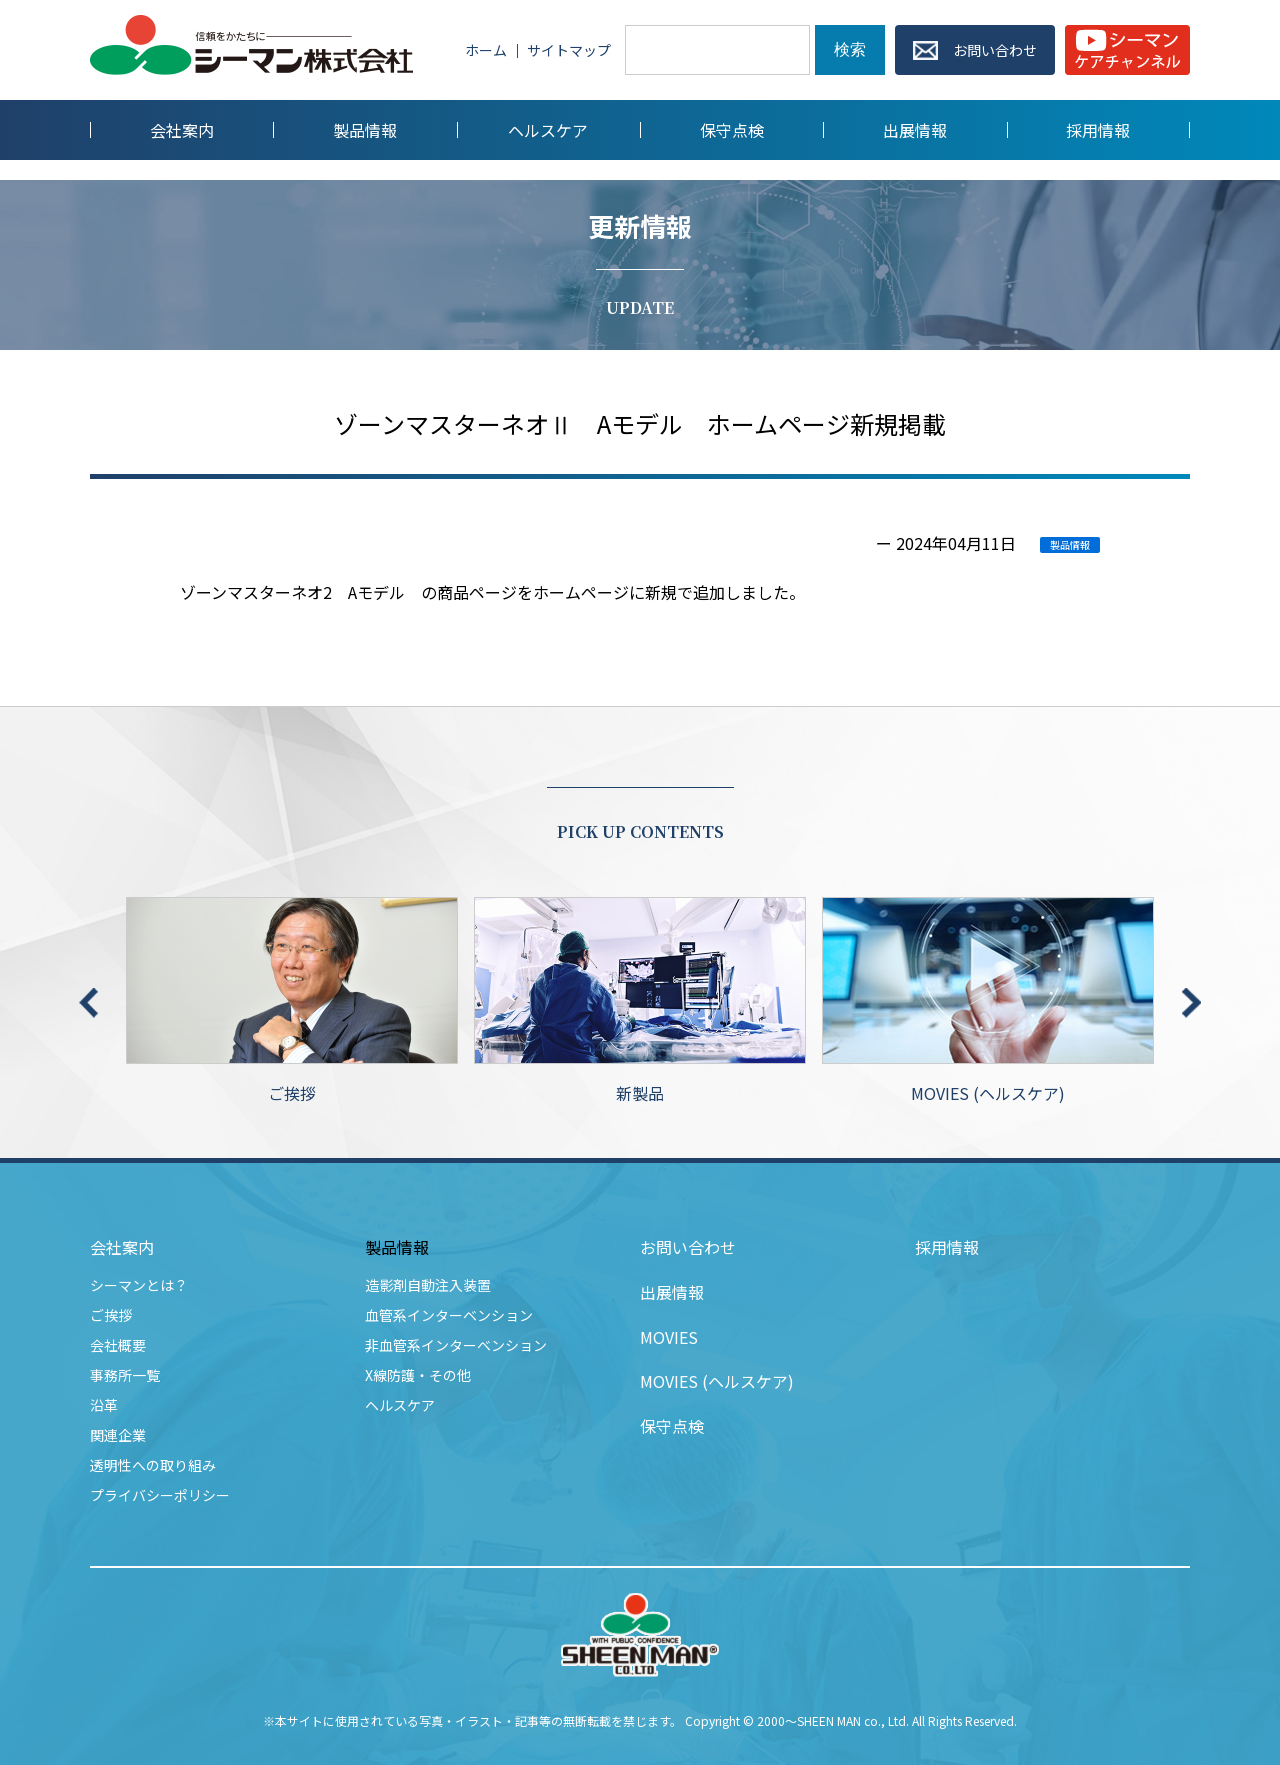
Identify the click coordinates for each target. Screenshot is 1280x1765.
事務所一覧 (125, 1375)
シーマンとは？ (139, 1285)
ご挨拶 (292, 1001)
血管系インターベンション (449, 1315)
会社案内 (122, 1247)
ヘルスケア (400, 1405)
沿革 (104, 1405)
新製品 (640, 1001)
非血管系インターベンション (456, 1345)
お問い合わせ (688, 1247)
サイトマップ (569, 50)
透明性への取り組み (153, 1465)
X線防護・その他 (418, 1375)
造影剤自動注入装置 (428, 1285)
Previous (88, 1003)
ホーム (486, 50)
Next (1191, 1003)
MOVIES (669, 1337)
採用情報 (947, 1247)
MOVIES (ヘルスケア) (988, 1001)
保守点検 (672, 1426)
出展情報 (672, 1292)
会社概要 (118, 1345)
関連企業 (118, 1435)
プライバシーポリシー (160, 1495)
